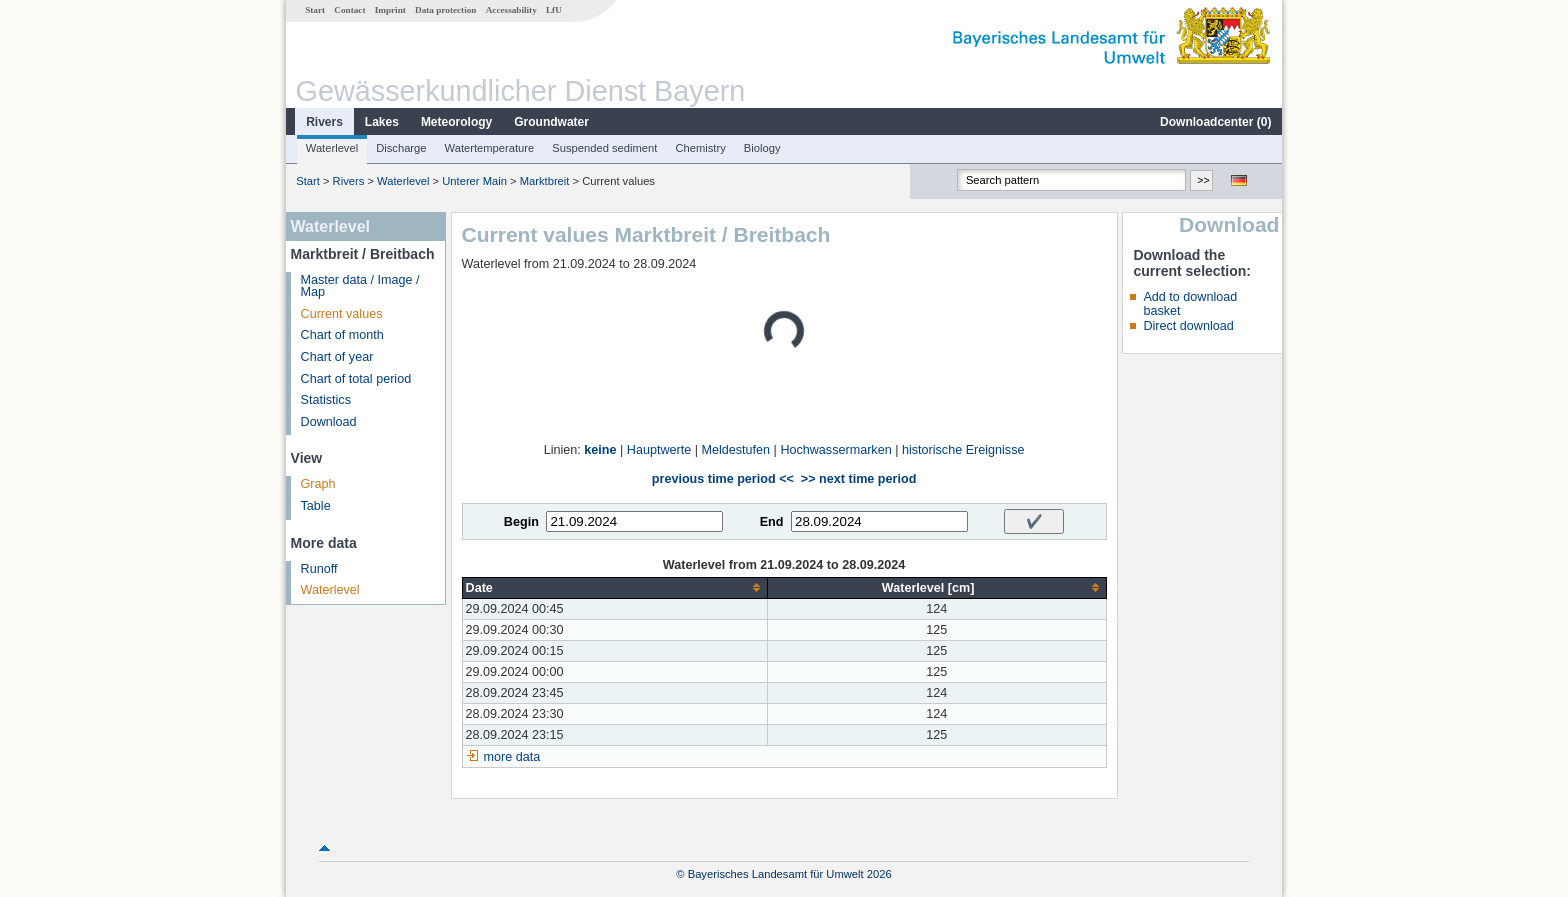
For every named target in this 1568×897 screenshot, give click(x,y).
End (772, 522)
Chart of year (337, 357)
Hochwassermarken (835, 450)
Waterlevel (332, 148)
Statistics (326, 400)
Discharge (401, 148)
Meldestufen (735, 450)
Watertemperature (490, 148)
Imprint (390, 10)
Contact (349, 10)
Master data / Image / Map (360, 286)
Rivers (324, 122)
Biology (762, 148)
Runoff (319, 569)
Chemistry (700, 148)
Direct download (1188, 326)
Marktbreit (545, 181)
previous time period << (723, 479)
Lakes (382, 122)
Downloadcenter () (1215, 122)
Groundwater (551, 122)
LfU (554, 10)
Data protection (445, 10)
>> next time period (858, 479)
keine (600, 450)
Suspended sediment (604, 148)
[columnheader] (614, 587)
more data (512, 757)
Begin (521, 522)
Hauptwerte (659, 450)
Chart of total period (356, 379)
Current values (342, 314)
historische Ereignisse (963, 450)
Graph (318, 484)
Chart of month (342, 335)
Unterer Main (474, 181)
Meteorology (456, 122)
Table (316, 506)
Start (315, 10)
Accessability (511, 10)
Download (329, 422)
